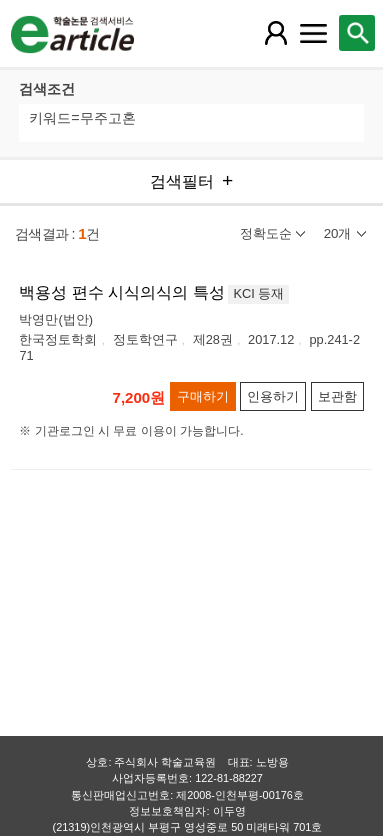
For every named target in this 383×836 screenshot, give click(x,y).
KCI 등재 (258, 293)
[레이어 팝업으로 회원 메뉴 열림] (276, 33)
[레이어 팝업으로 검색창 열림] (357, 33)
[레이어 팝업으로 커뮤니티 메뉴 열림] (314, 33)
